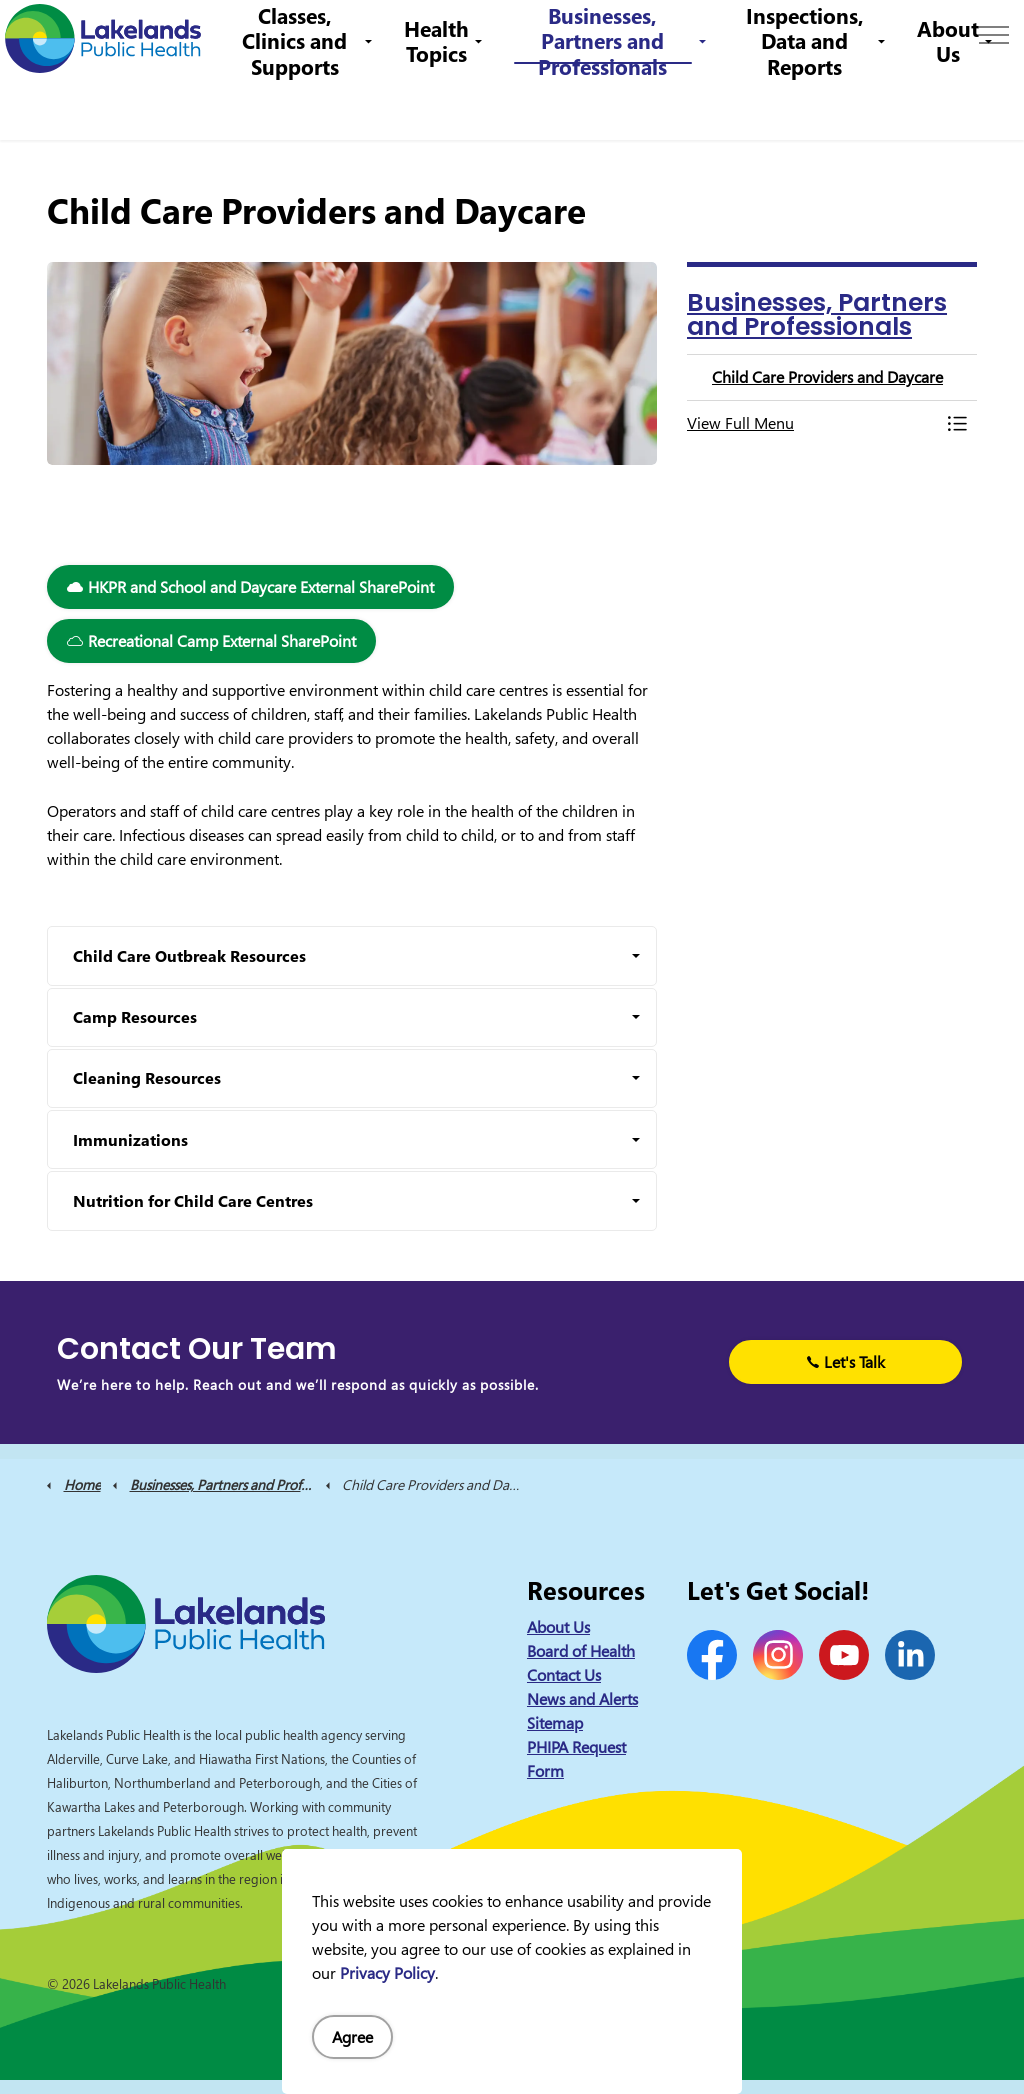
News (260, 34)
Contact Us (333, 34)
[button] (812, 423)
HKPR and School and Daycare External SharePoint (250, 587)
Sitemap (555, 1723)
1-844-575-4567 (519, 34)
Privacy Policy (387, 1973)
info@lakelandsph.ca (676, 34)
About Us (948, 104)
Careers (413, 34)
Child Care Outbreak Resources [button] (189, 956)
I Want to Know (855, 35)
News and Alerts (582, 1699)
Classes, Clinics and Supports (316, 105)
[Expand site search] (979, 35)
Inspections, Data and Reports (809, 105)
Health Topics (454, 104)
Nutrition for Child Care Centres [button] (193, 1201)
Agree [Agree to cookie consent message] (352, 2037)
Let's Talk (845, 1362)
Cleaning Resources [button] (147, 1078)
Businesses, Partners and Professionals (616, 105)
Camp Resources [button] (135, 1017)
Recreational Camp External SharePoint (211, 641)
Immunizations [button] (130, 1140)
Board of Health (581, 1651)
